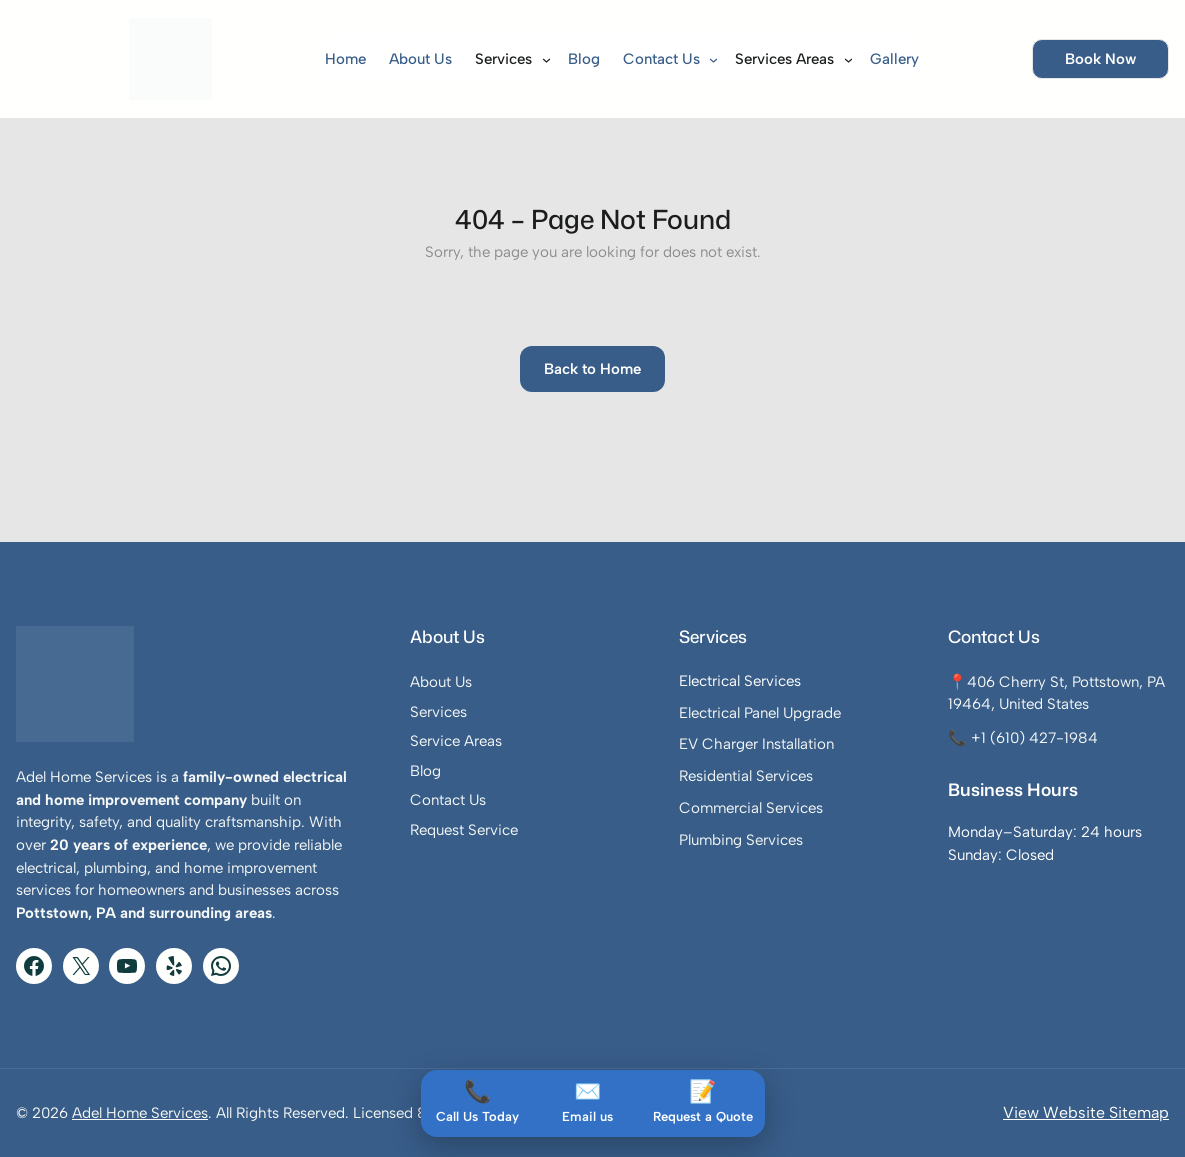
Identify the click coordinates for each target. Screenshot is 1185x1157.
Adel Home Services (140, 1113)
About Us (441, 682)
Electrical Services (740, 681)
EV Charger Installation (756, 744)
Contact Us (448, 800)
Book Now (1100, 59)
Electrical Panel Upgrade (760, 713)
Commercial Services (751, 808)
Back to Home (592, 369)
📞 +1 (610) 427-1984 (1023, 738)
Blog (425, 771)
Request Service (464, 830)
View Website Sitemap (1086, 1112)
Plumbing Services (741, 840)
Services (438, 712)
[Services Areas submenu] (842, 58)
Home (345, 59)
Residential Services (746, 776)
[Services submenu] (540, 58)
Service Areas (456, 741)
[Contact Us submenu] (707, 58)
